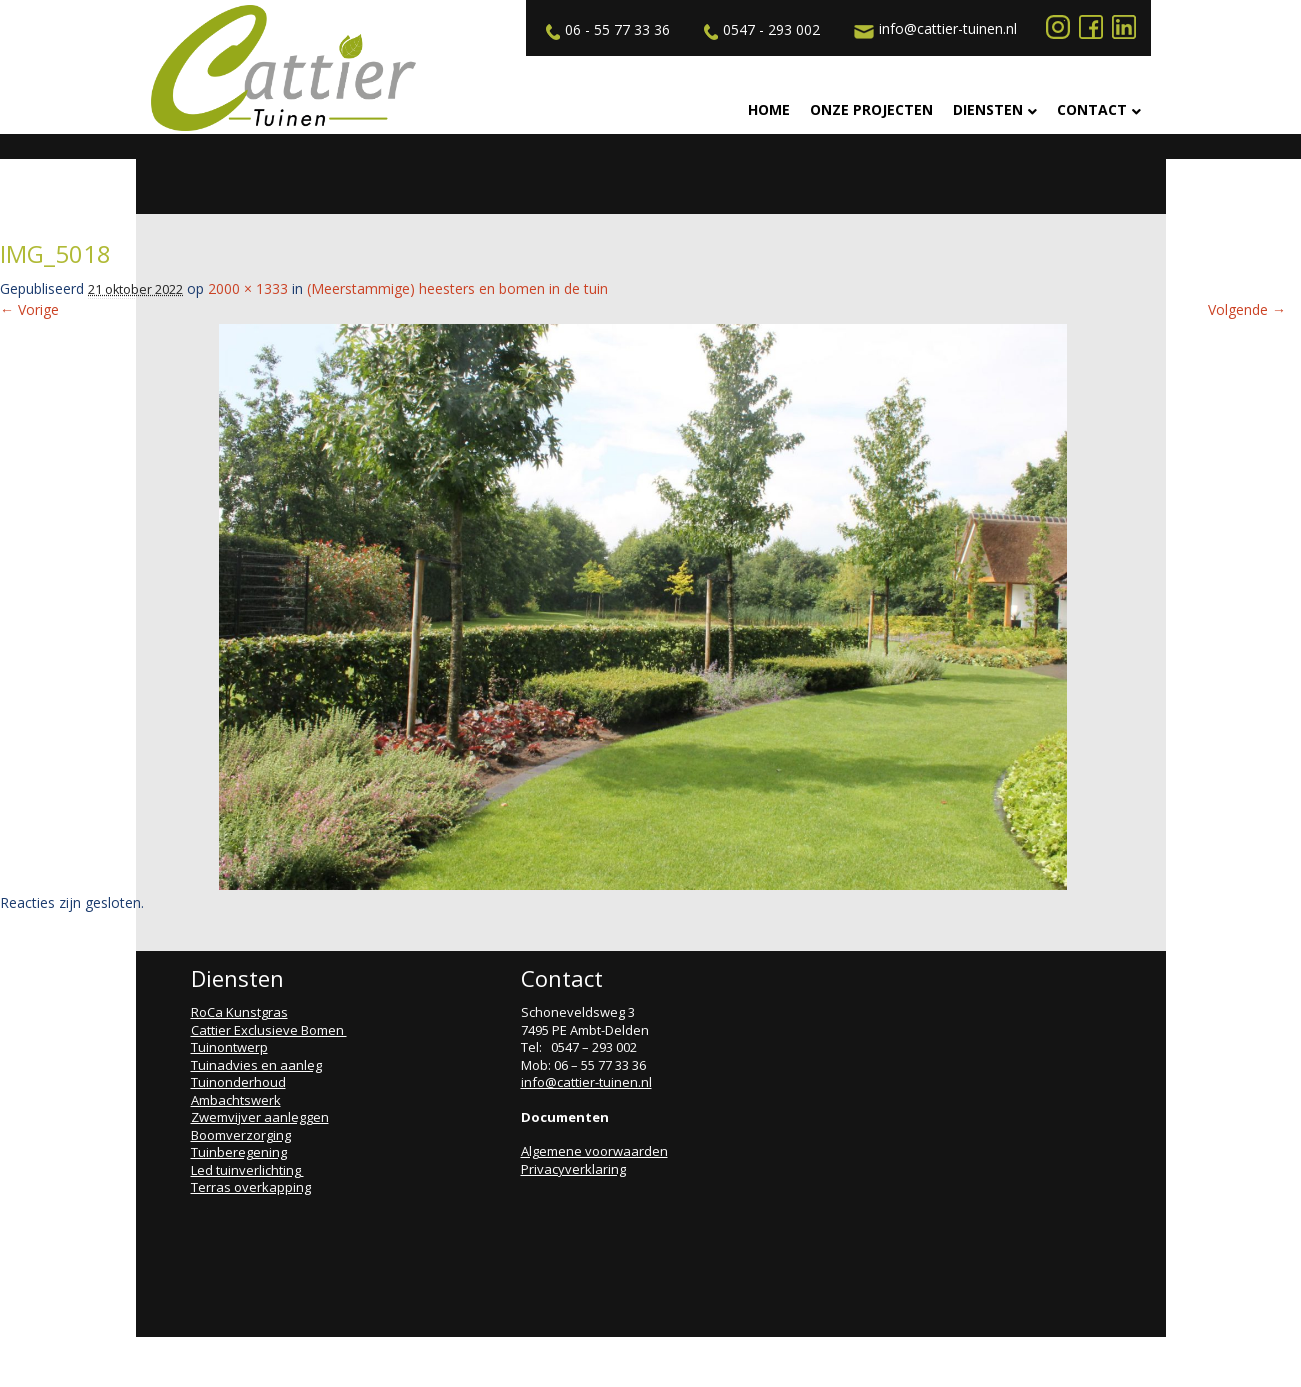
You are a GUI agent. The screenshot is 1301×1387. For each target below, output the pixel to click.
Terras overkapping (251, 1187)
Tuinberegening (239, 1152)
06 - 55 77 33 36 (605, 30)
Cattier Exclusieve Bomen (269, 1030)
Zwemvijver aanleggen (260, 1117)
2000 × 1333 (248, 288)
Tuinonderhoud (238, 1082)
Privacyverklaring (573, 1169)
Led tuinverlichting (247, 1170)
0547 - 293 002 (759, 30)
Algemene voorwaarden (594, 1151)
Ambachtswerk (236, 1100)
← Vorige (29, 309)
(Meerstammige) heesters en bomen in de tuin (457, 288)
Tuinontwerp (229, 1047)
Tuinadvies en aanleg (256, 1065)
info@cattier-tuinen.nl (933, 29)
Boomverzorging (241, 1135)
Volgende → (1247, 309)
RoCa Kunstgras (239, 1012)
